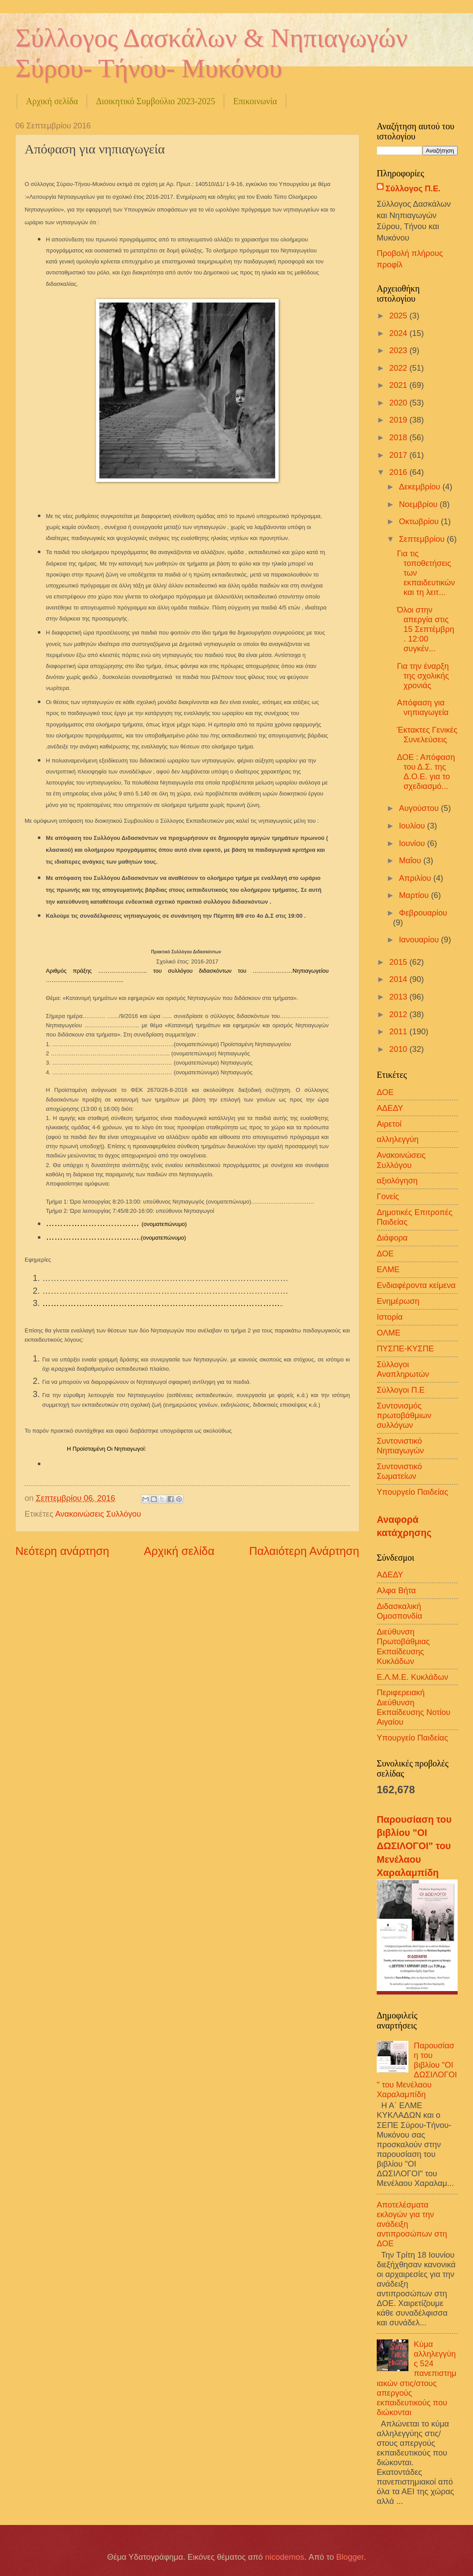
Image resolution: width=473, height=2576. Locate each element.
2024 (399, 333)
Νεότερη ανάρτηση (62, 1551)
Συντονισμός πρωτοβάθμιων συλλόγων (404, 1415)
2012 (399, 1014)
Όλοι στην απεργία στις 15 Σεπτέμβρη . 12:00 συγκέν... (425, 629)
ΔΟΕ (385, 1253)
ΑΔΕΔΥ (390, 1108)
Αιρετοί (389, 1123)
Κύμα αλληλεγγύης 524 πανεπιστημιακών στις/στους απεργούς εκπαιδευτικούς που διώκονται (416, 2378)
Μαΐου (411, 860)
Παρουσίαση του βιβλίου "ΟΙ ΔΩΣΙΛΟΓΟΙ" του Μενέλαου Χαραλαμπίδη (414, 1846)
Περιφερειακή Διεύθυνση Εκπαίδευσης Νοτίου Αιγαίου (414, 1707)
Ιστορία (390, 1316)
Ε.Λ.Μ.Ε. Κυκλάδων (412, 1677)
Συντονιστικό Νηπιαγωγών (400, 1445)
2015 (399, 962)
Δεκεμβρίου (421, 486)
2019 (399, 419)
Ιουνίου (413, 843)
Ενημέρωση (398, 1301)
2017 (399, 455)
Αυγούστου (420, 808)
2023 (399, 350)
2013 (399, 996)
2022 (399, 367)
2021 (399, 385)
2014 (399, 979)
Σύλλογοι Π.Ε (401, 1389)
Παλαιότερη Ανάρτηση (304, 1551)
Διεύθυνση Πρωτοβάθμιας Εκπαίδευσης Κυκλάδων (403, 1646)
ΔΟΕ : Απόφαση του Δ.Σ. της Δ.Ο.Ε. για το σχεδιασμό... (426, 771)
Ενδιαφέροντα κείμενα (416, 1285)
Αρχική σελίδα (52, 101)
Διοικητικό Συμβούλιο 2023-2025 (155, 101)
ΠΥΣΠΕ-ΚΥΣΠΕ (405, 1348)
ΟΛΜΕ (388, 1332)
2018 (399, 437)
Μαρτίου (415, 895)
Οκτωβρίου (420, 521)
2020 (399, 402)
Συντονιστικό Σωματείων (399, 1471)
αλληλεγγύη (397, 1139)
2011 (399, 1031)
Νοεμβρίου (419, 504)
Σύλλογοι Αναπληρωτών (403, 1369)
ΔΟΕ (385, 1092)
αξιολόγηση (397, 1180)
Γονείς (388, 1196)
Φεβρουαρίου (423, 912)
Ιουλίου (413, 825)
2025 (399, 315)
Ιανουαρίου (420, 939)
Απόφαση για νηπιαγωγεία (423, 707)
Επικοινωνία (255, 101)
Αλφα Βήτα (396, 1590)
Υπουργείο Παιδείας (412, 1491)
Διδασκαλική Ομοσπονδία (399, 1611)
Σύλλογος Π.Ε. (413, 188)
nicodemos (284, 2556)
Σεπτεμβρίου (423, 539)
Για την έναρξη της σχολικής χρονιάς (423, 675)
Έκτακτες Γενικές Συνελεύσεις (427, 734)
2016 (399, 472)
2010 (399, 1049)
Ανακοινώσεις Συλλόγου (98, 1513)
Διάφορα (392, 1237)
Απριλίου (416, 878)
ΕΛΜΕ (388, 1269)
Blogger (350, 2556)
